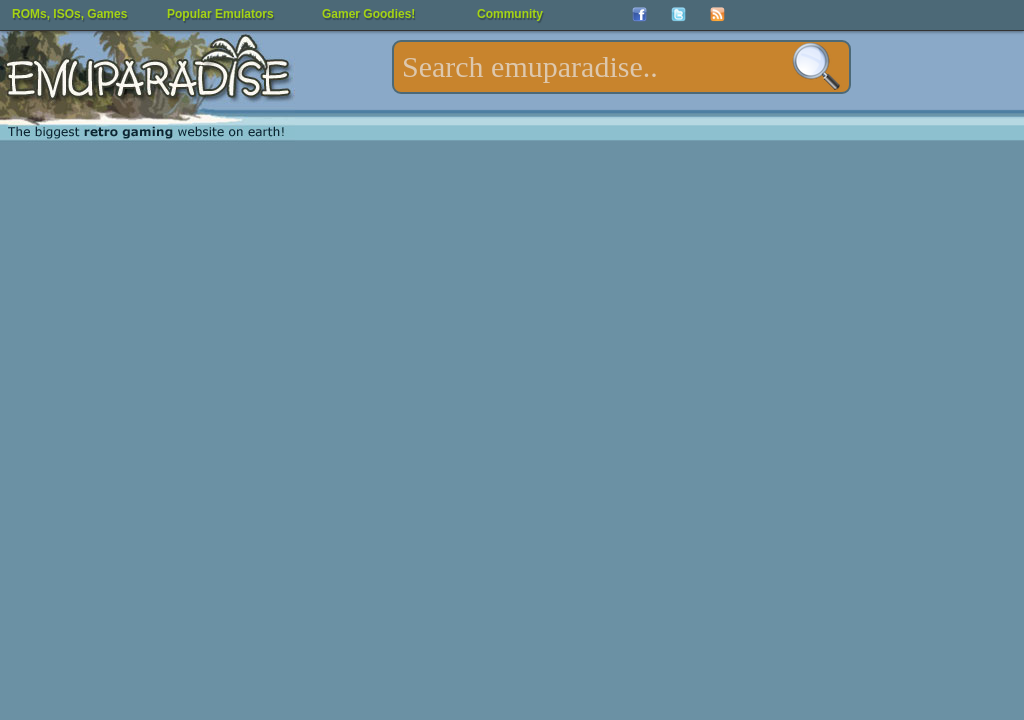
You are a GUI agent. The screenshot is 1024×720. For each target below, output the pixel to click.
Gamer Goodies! (368, 14)
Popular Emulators (220, 14)
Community (510, 14)
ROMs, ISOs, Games (69, 14)
